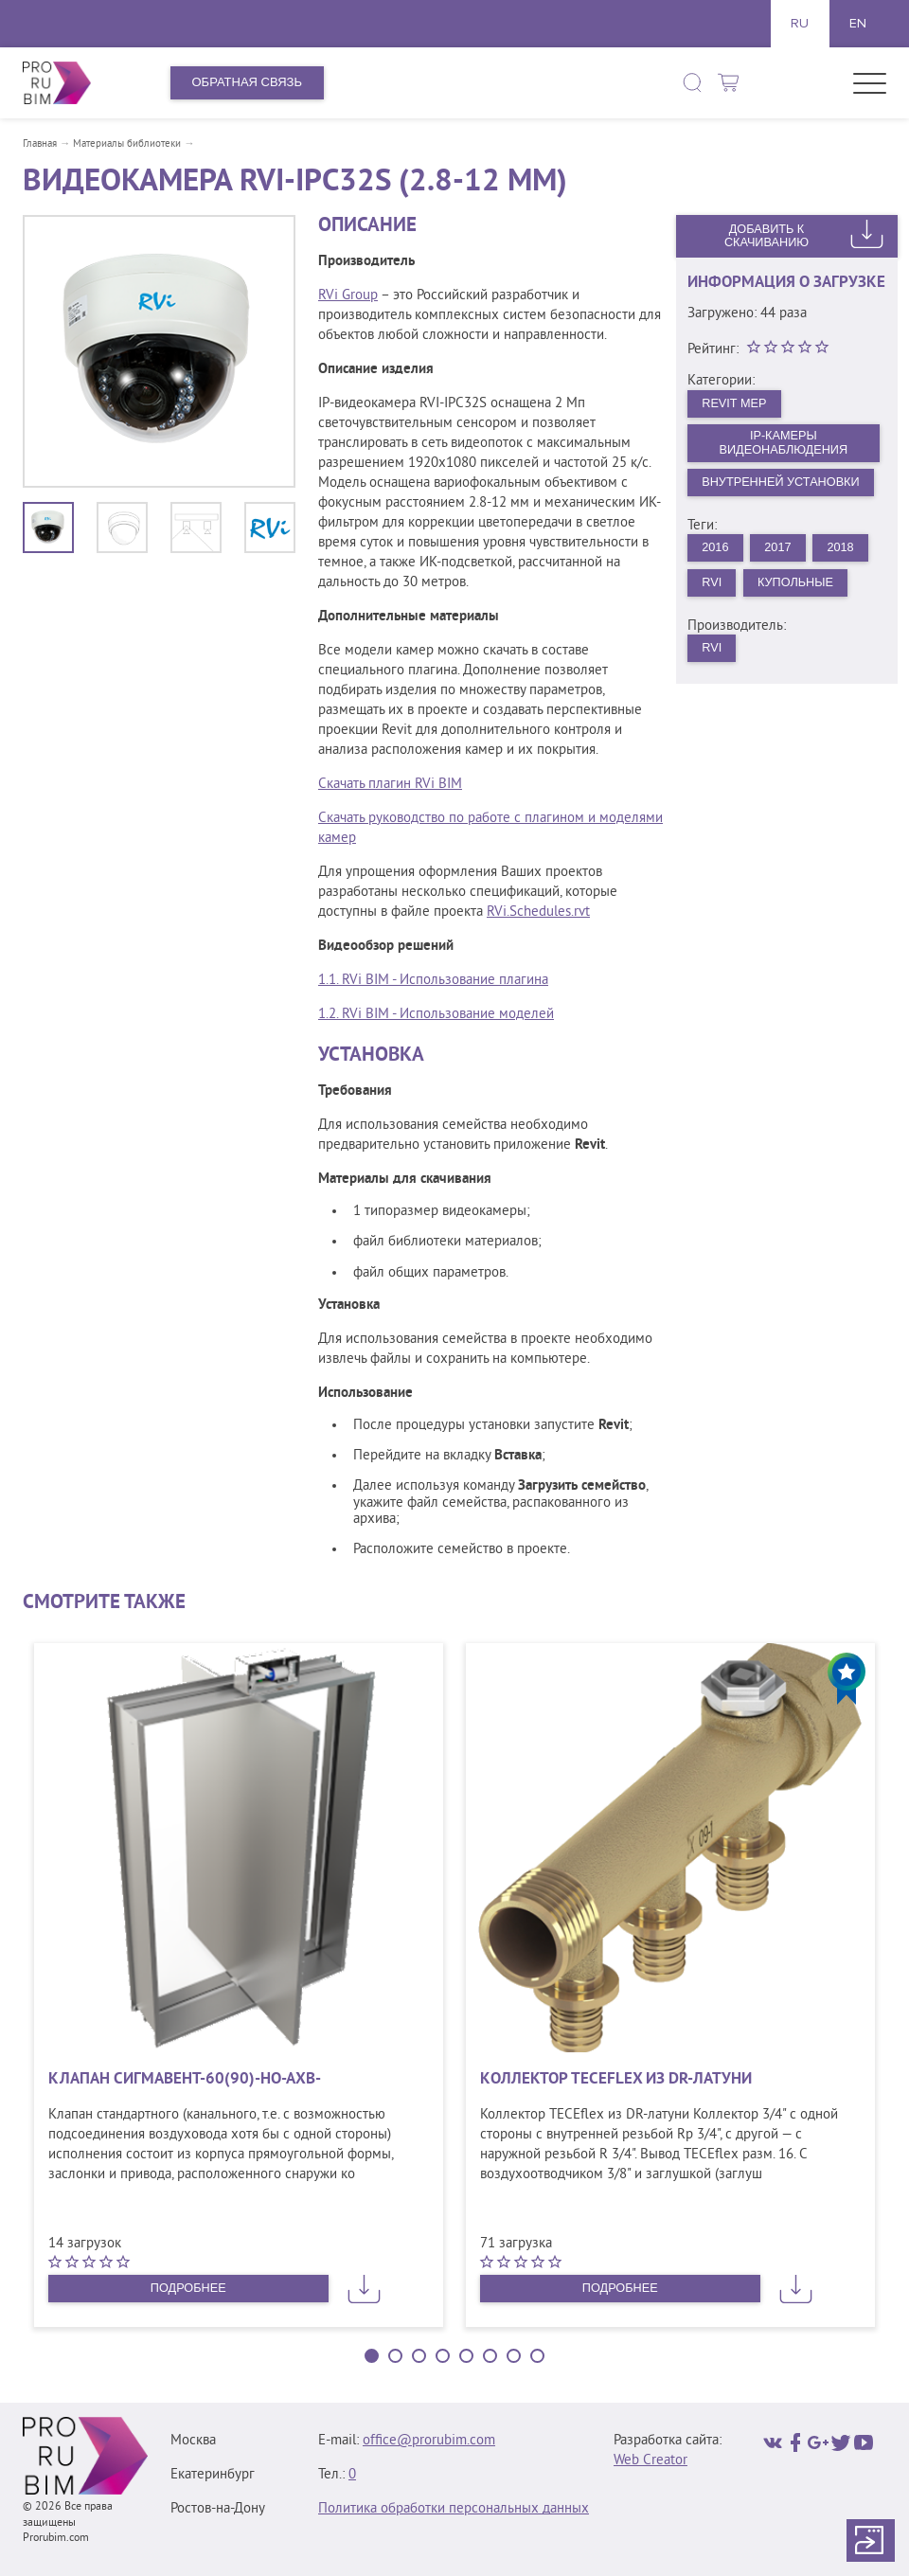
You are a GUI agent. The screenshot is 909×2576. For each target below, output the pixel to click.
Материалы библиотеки (127, 144)
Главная (40, 144)
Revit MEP (736, 403)
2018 (844, 550)
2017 (779, 550)
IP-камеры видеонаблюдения (783, 444)
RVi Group (348, 296)
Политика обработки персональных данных (453, 2509)
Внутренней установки (783, 484)
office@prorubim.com (429, 2441)
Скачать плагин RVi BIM (390, 785)
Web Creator (650, 2461)
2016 (716, 550)
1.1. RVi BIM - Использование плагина (433, 981)
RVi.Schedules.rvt (538, 912)
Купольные (798, 586)
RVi (712, 586)
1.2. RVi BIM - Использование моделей (436, 1015)
